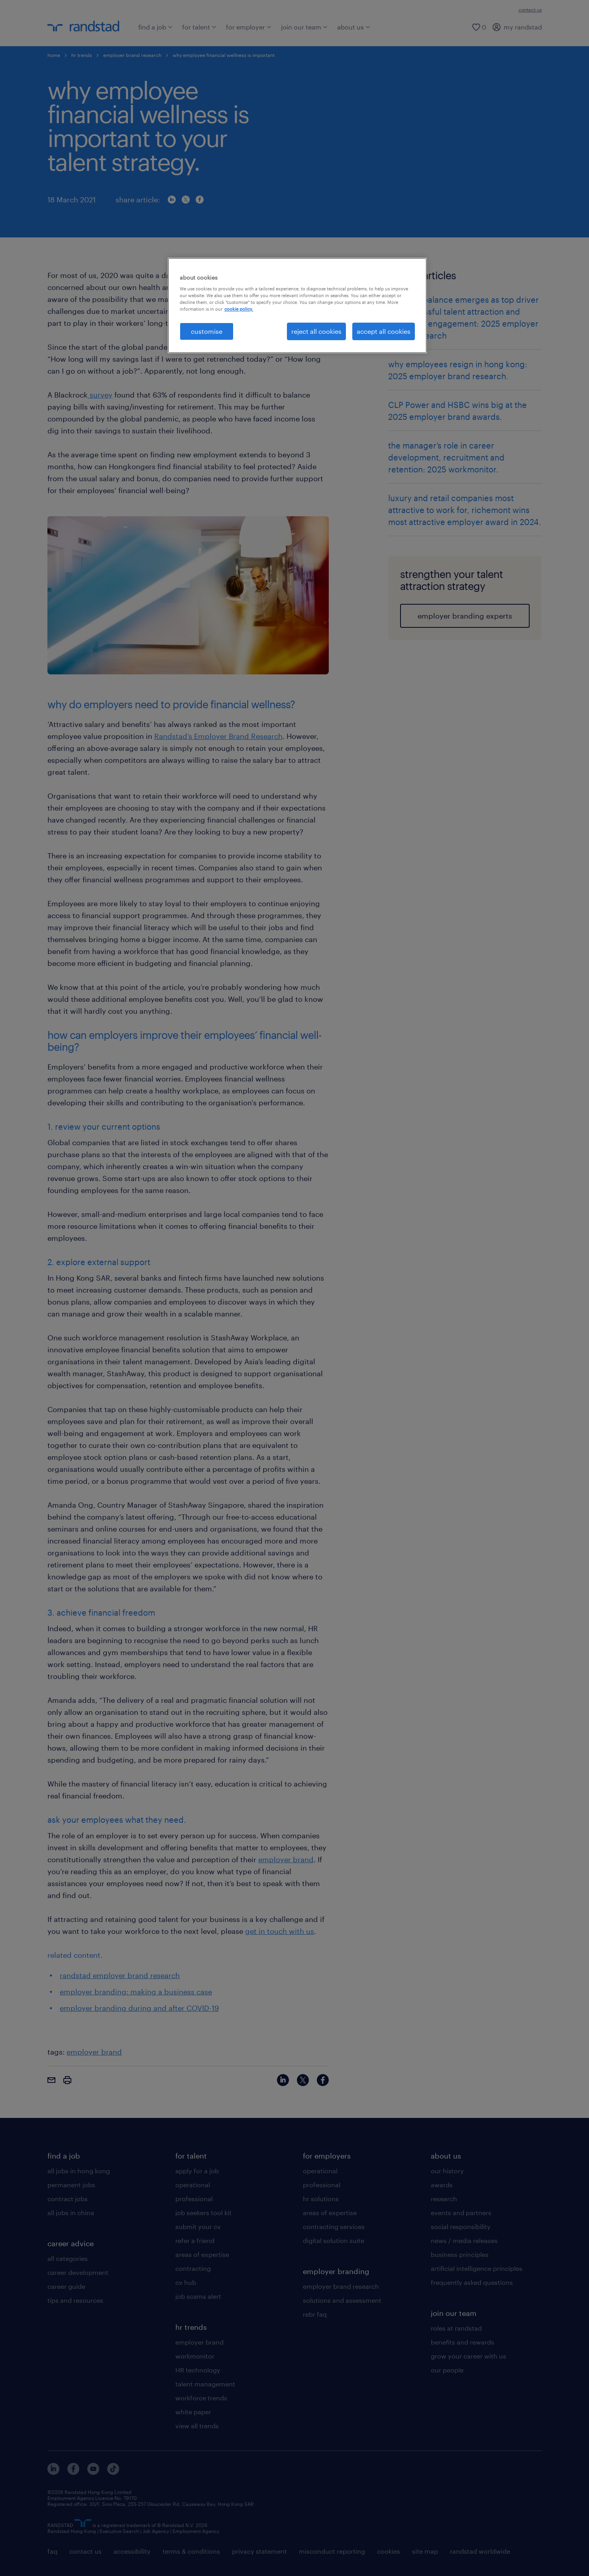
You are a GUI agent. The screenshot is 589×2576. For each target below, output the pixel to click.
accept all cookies (383, 331)
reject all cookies (316, 331)
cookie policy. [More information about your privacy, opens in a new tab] (238, 308)
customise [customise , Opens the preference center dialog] (206, 331)
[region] (297, 305)
